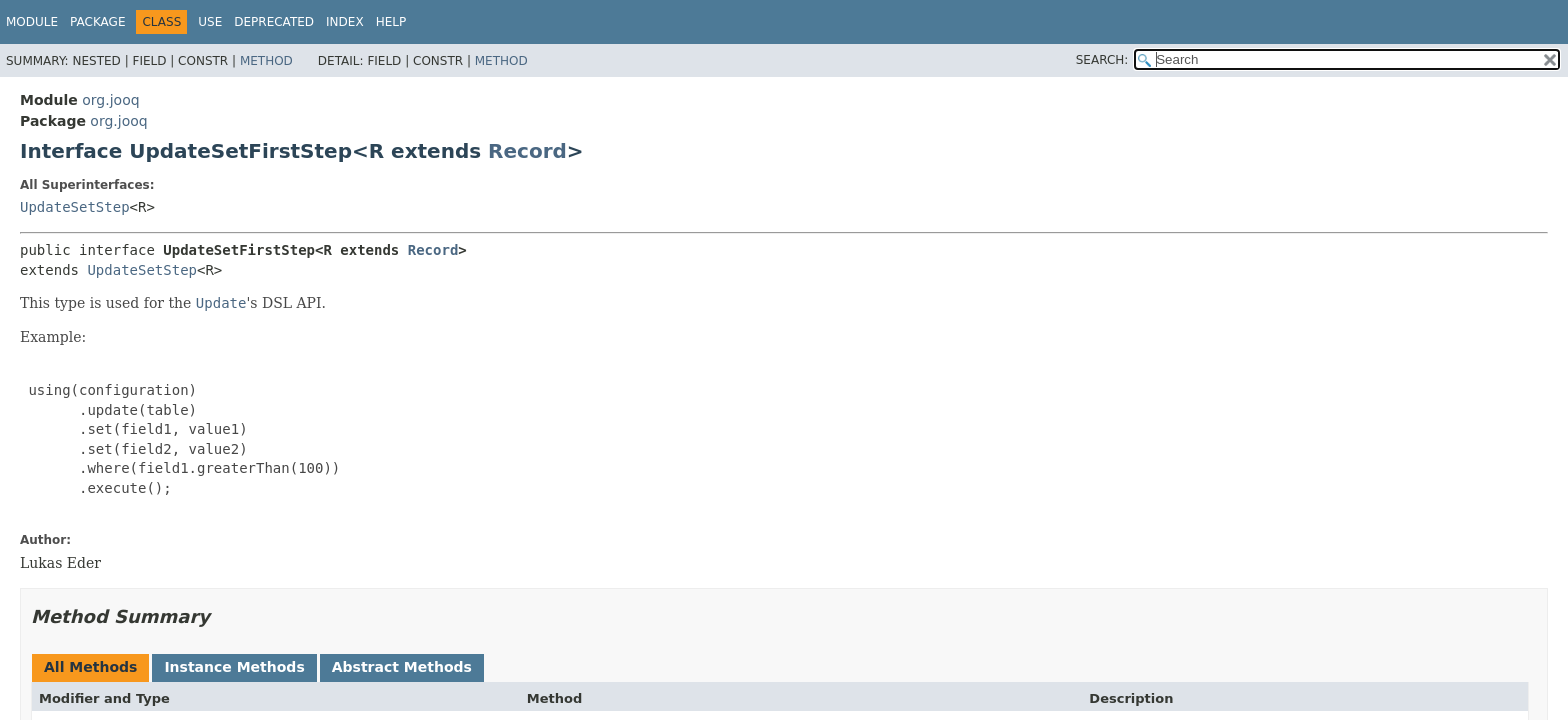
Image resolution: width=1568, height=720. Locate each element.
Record (527, 151)
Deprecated (274, 22)
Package (97, 22)
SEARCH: (1102, 60)
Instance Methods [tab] (234, 667)
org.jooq (110, 100)
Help (391, 22)
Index (345, 22)
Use (210, 22)
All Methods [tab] (90, 667)
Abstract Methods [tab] (402, 667)
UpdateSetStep (75, 207)
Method (266, 61)
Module (32, 22)
